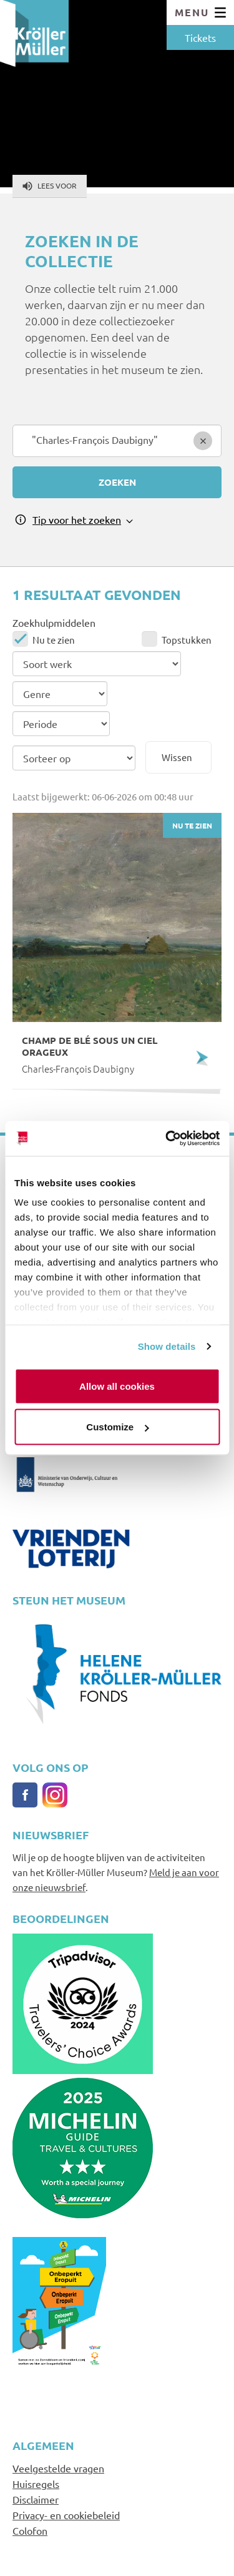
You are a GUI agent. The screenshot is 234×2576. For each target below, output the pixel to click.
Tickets (200, 37)
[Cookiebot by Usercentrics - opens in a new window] (167, 1139)
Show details (167, 1346)
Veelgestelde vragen (58, 2468)
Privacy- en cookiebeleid (66, 2515)
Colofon (29, 2530)
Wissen (177, 757)
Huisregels (35, 2483)
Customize (117, 1427)
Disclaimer (35, 2499)
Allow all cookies (117, 1385)
